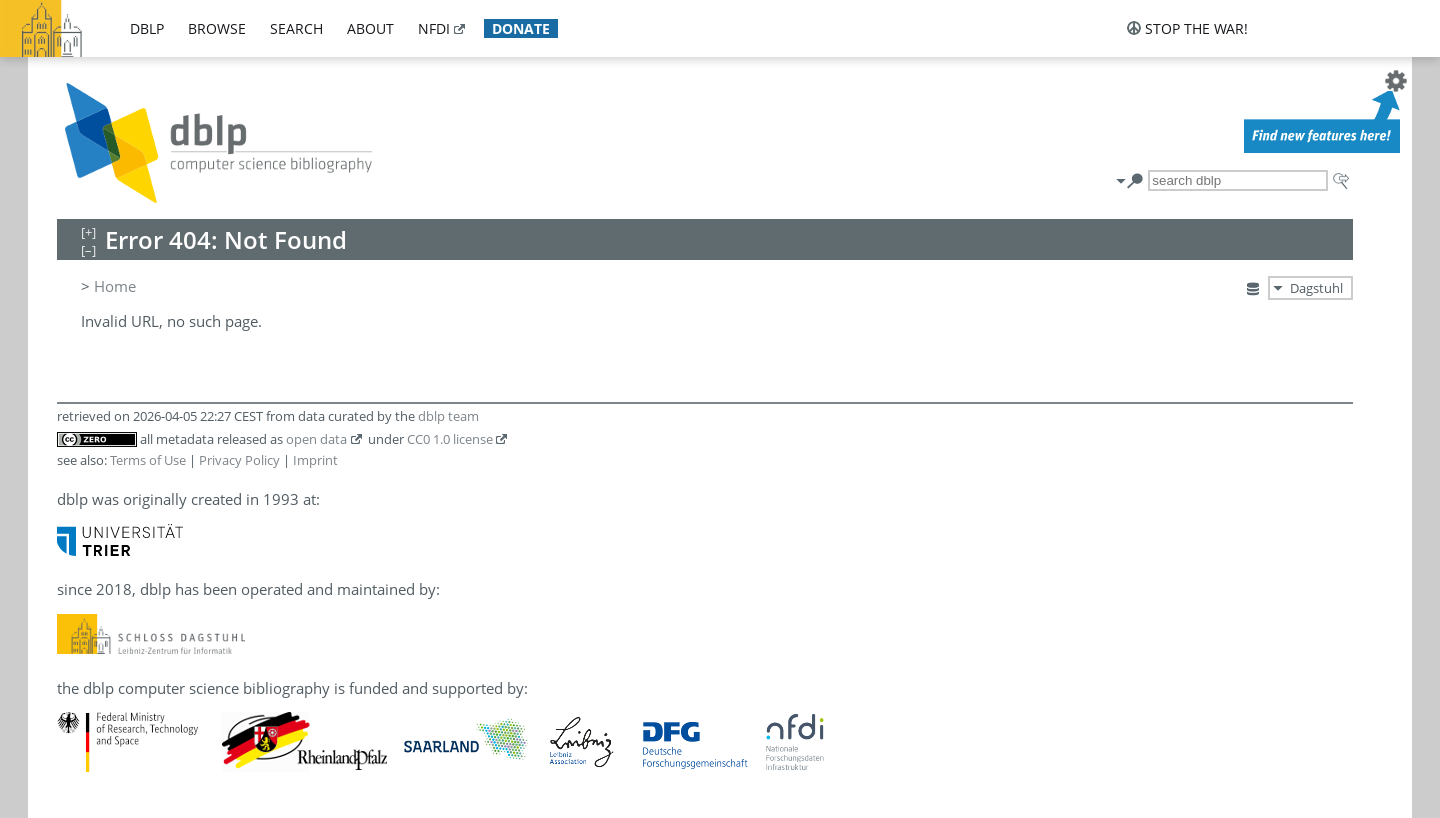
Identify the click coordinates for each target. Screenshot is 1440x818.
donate (521, 28)
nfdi (434, 28)
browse (217, 28)
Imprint (315, 460)
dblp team (448, 416)
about (370, 28)
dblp (147, 28)
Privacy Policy (239, 460)
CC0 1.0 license (450, 439)
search (296, 28)
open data (316, 439)
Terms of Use (148, 460)
